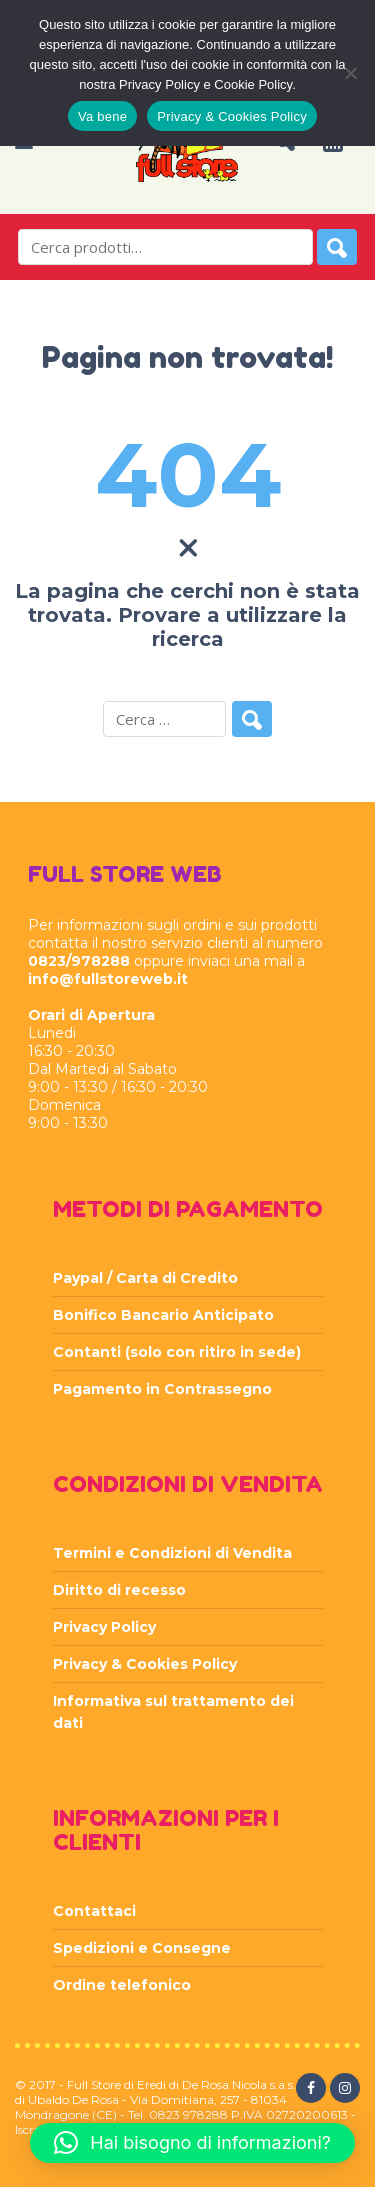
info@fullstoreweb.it (108, 979)
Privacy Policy (104, 1627)
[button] (192, 2143)
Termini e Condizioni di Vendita (172, 1553)
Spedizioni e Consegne (142, 1948)
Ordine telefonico (122, 1985)
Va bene (102, 116)
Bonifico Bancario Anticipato (163, 1315)
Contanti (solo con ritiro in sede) (177, 1352)
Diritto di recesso (119, 1590)
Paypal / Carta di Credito (145, 1278)
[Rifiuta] (350, 73)
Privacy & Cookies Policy (145, 1664)
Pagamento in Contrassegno (162, 1389)
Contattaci (94, 1911)
